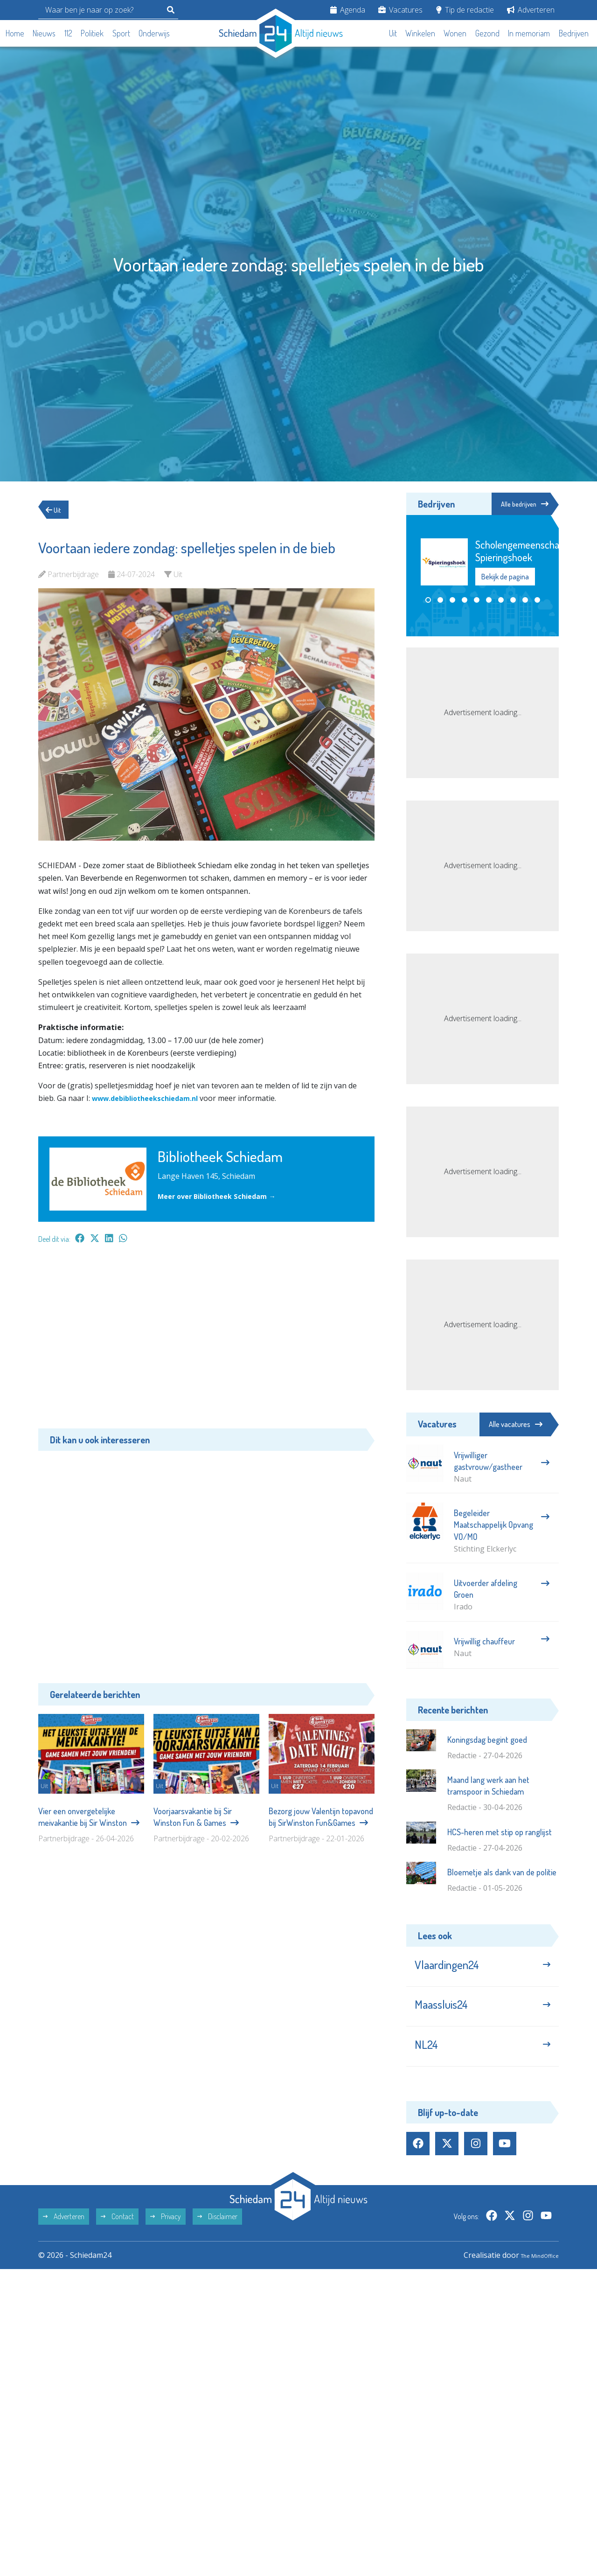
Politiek (92, 33)
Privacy (165, 2236)
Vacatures (400, 10)
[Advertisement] (206, 1340)
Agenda (347, 10)
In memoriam (529, 33)
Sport (121, 33)
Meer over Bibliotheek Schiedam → (223, 1196)
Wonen (455, 33)
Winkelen (420, 33)
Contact (117, 2236)
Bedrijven (574, 33)
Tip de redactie (465, 10)
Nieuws (44, 33)
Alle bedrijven (516, 504)
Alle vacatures (515, 1424)
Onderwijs (154, 33)
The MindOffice (532, 2275)
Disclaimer (217, 2236)
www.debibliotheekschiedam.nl (151, 1098)
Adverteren (531, 10)
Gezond (487, 33)
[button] (428, 601)
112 (68, 33)
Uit (393, 33)
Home (15, 33)
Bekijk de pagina (505, 578)
